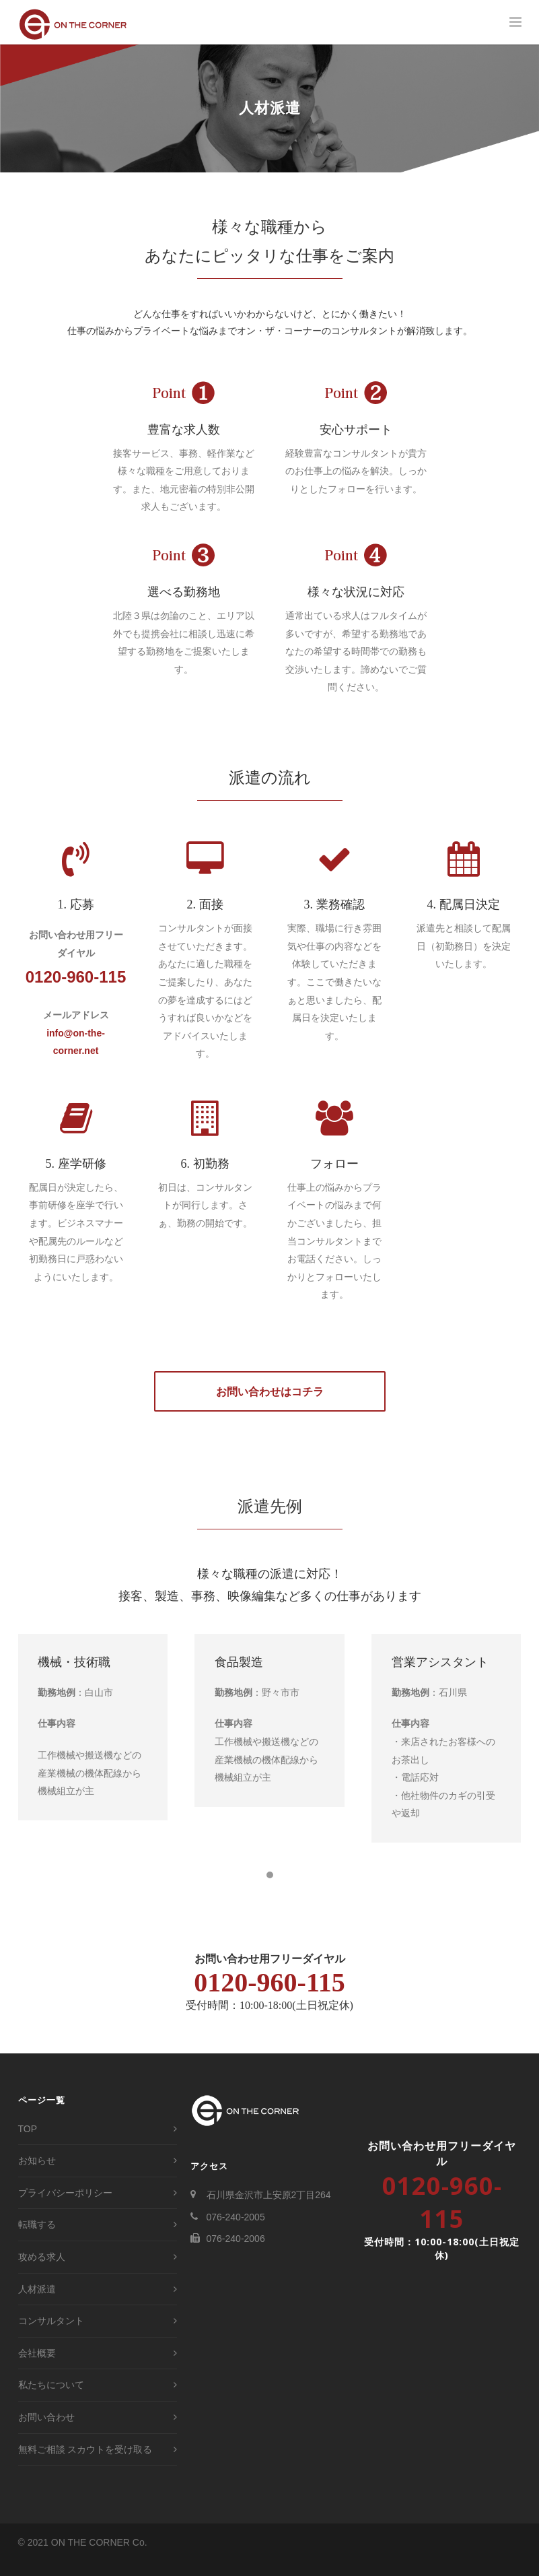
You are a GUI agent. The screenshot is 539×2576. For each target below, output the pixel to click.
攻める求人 (41, 2273)
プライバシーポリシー (65, 2209)
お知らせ (37, 2176)
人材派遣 (37, 2305)
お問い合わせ (46, 2433)
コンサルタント (51, 2337)
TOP (28, 2145)
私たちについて (51, 2401)
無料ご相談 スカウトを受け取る (85, 2465)
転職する (37, 2241)
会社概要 (37, 2369)
